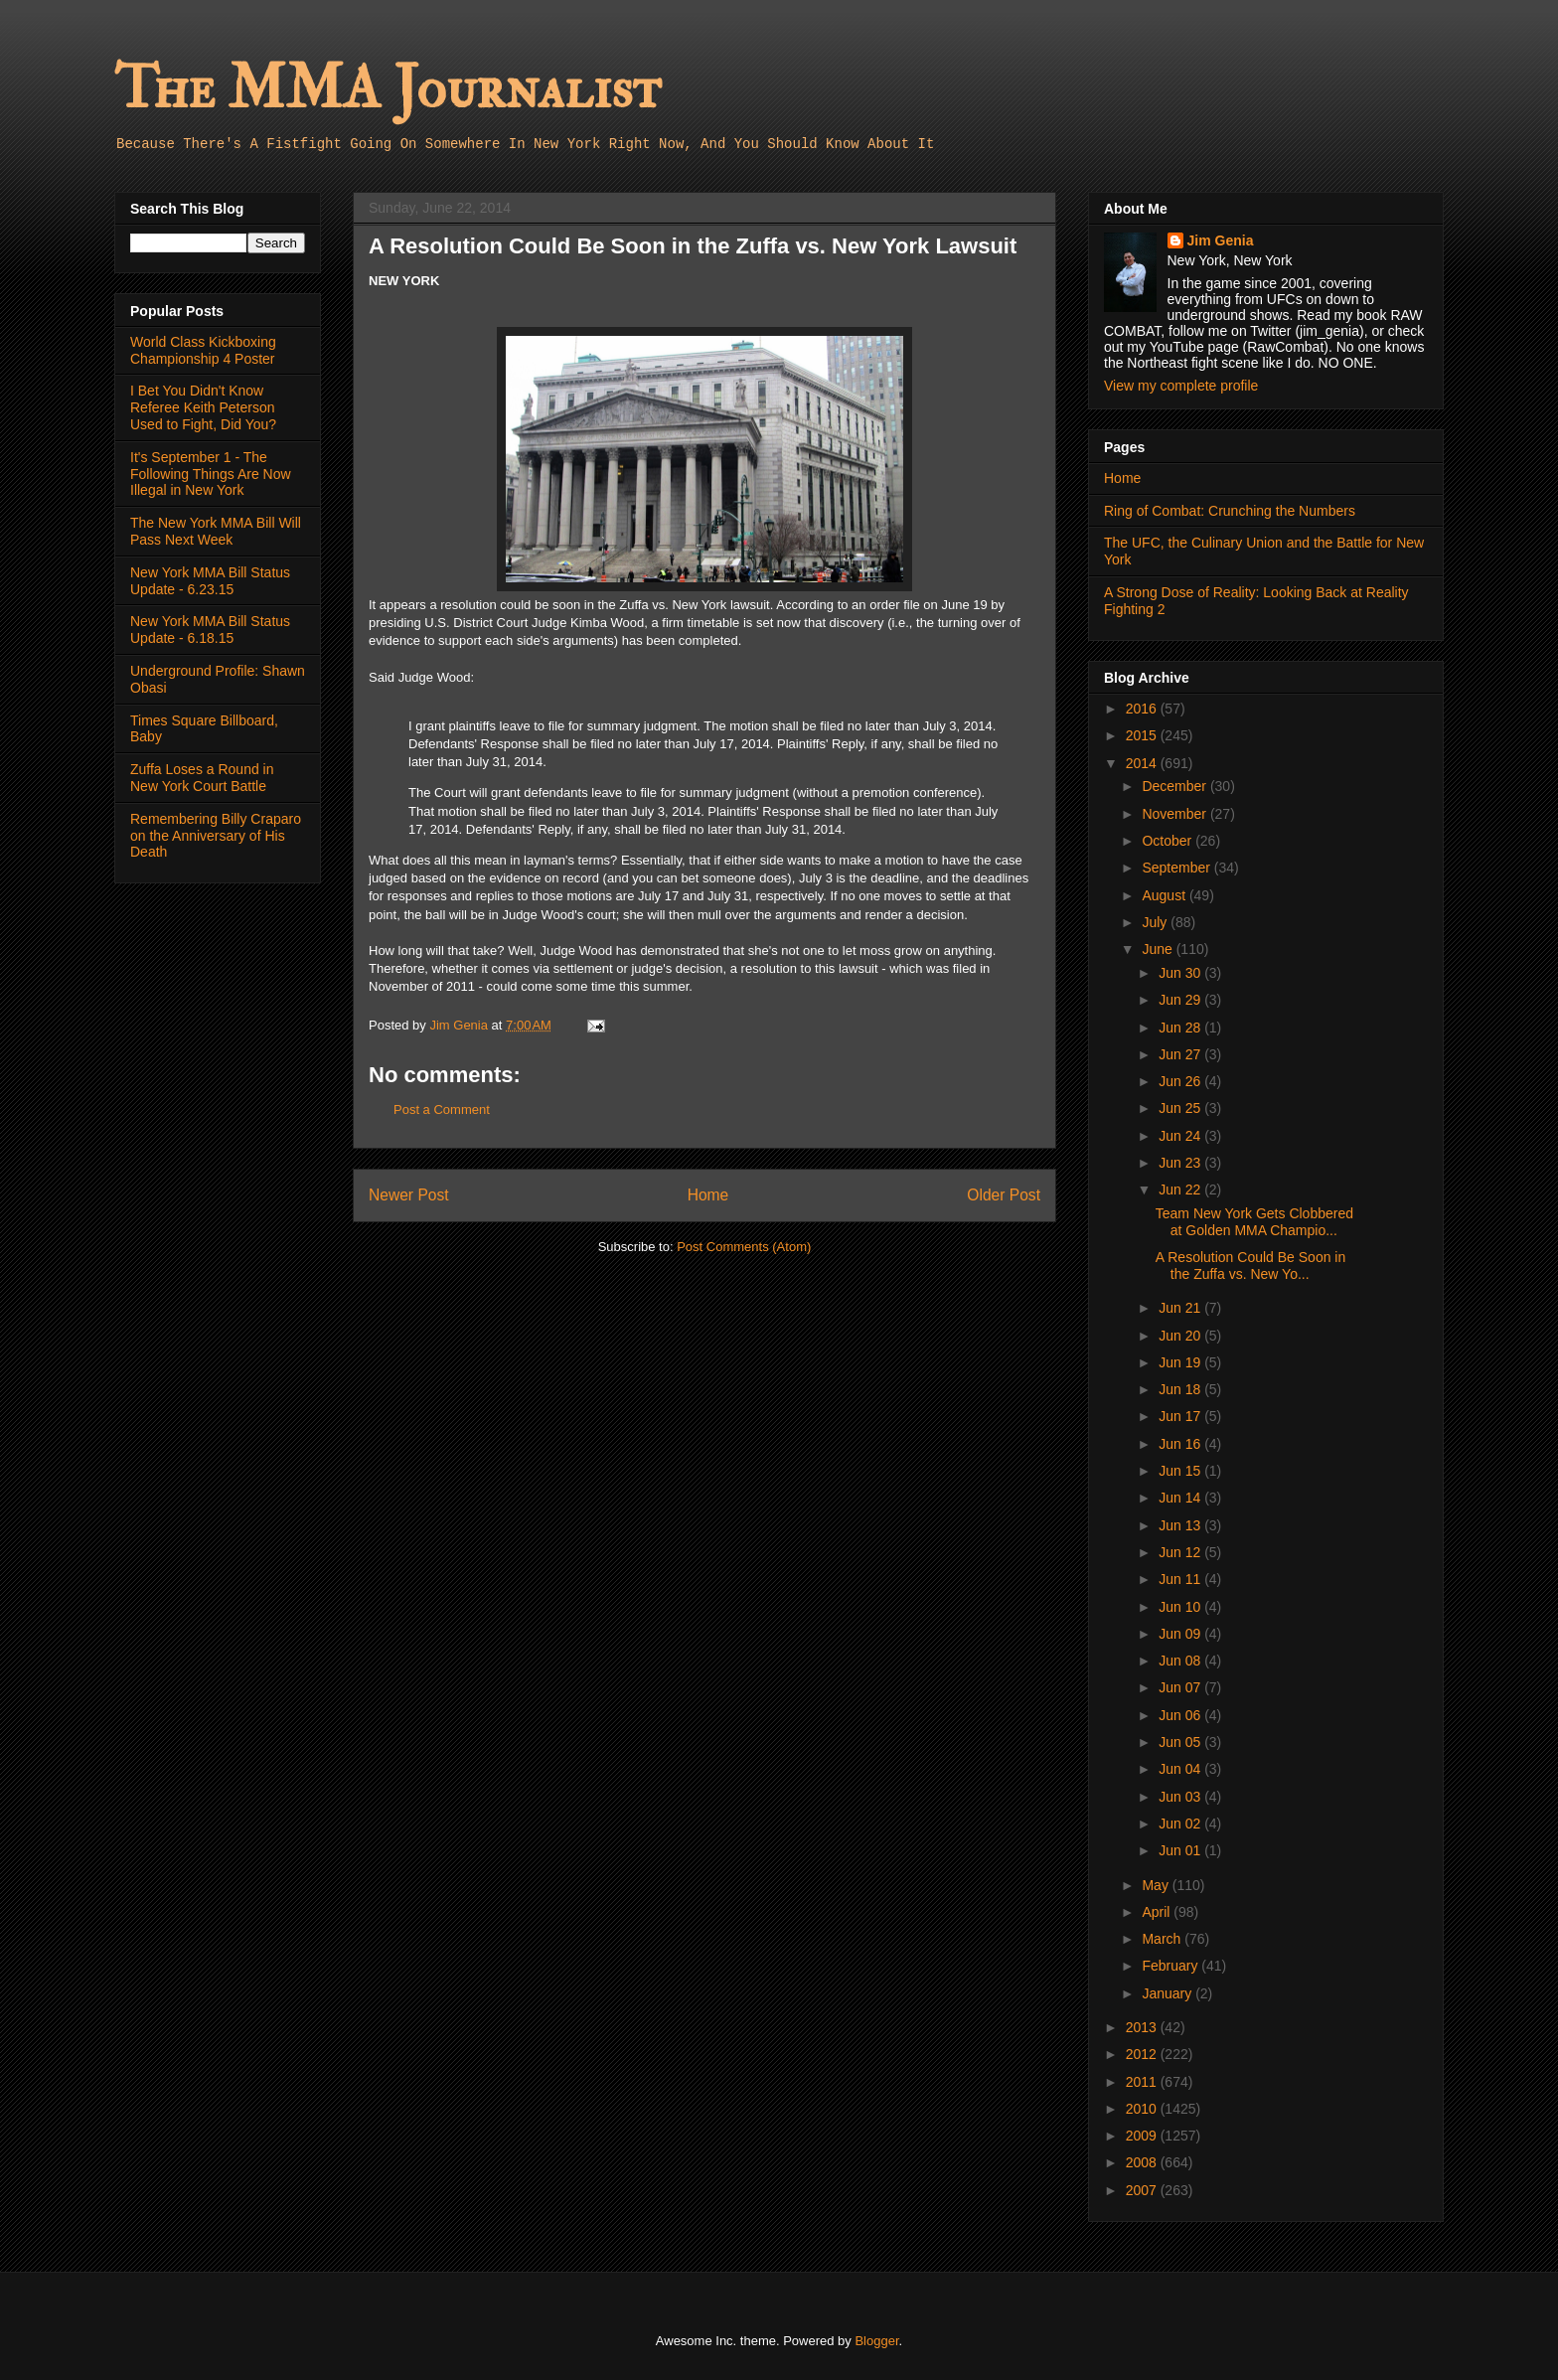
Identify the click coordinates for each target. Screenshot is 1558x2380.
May (1156, 1885)
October (1168, 841)
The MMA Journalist (387, 89)
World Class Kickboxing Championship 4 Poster (203, 350)
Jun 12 (1181, 1552)
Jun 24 (1181, 1136)
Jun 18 (1181, 1389)
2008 (1143, 2162)
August (1165, 895)
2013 (1143, 2027)
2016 (1143, 708)
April (1157, 1912)
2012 (1143, 2054)
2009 (1143, 2135)
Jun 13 (1181, 1525)
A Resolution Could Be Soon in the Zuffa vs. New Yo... (1250, 1265)
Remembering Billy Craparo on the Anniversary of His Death (215, 836)
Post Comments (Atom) (744, 1246)
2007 (1143, 2190)
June (1158, 949)
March (1163, 1939)
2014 (1143, 763)
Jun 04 (1181, 1769)
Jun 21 (1181, 1308)
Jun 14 (1181, 1498)
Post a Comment (441, 1109)
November (1175, 814)
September (1177, 867)
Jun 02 (1181, 1823)
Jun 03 (1181, 1797)
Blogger (876, 2340)
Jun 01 (1181, 1850)
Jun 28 (1181, 1027)
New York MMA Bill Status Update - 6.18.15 (210, 629)
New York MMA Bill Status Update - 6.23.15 (210, 580)
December (1175, 786)
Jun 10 (1181, 1607)
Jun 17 (1181, 1416)
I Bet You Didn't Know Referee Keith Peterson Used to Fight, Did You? (203, 407)
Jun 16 (1181, 1444)
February (1171, 1966)
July (1156, 922)
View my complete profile (1181, 386)
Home (708, 1195)
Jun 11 (1181, 1579)
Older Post (1003, 1195)
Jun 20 (1181, 1336)
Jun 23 (1181, 1163)
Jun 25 (1181, 1108)
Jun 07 (1181, 1687)
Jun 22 (1181, 1189)
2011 (1143, 2082)
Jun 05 (1181, 1742)
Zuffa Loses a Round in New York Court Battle (202, 777)
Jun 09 (1181, 1634)
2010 (1143, 2109)
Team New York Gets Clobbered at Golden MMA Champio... (1254, 1221)
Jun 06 (1181, 1715)
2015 (1143, 735)
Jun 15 (1181, 1471)
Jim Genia (1220, 240)
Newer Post (409, 1195)
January (1168, 1993)
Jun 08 (1181, 1660)
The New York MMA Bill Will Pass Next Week (215, 531)
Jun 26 (1181, 1081)
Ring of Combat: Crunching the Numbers (1229, 511)
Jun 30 (1181, 973)
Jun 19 (1181, 1362)
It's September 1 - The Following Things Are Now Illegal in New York (210, 474)
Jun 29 (1181, 1000)
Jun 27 (1181, 1054)
